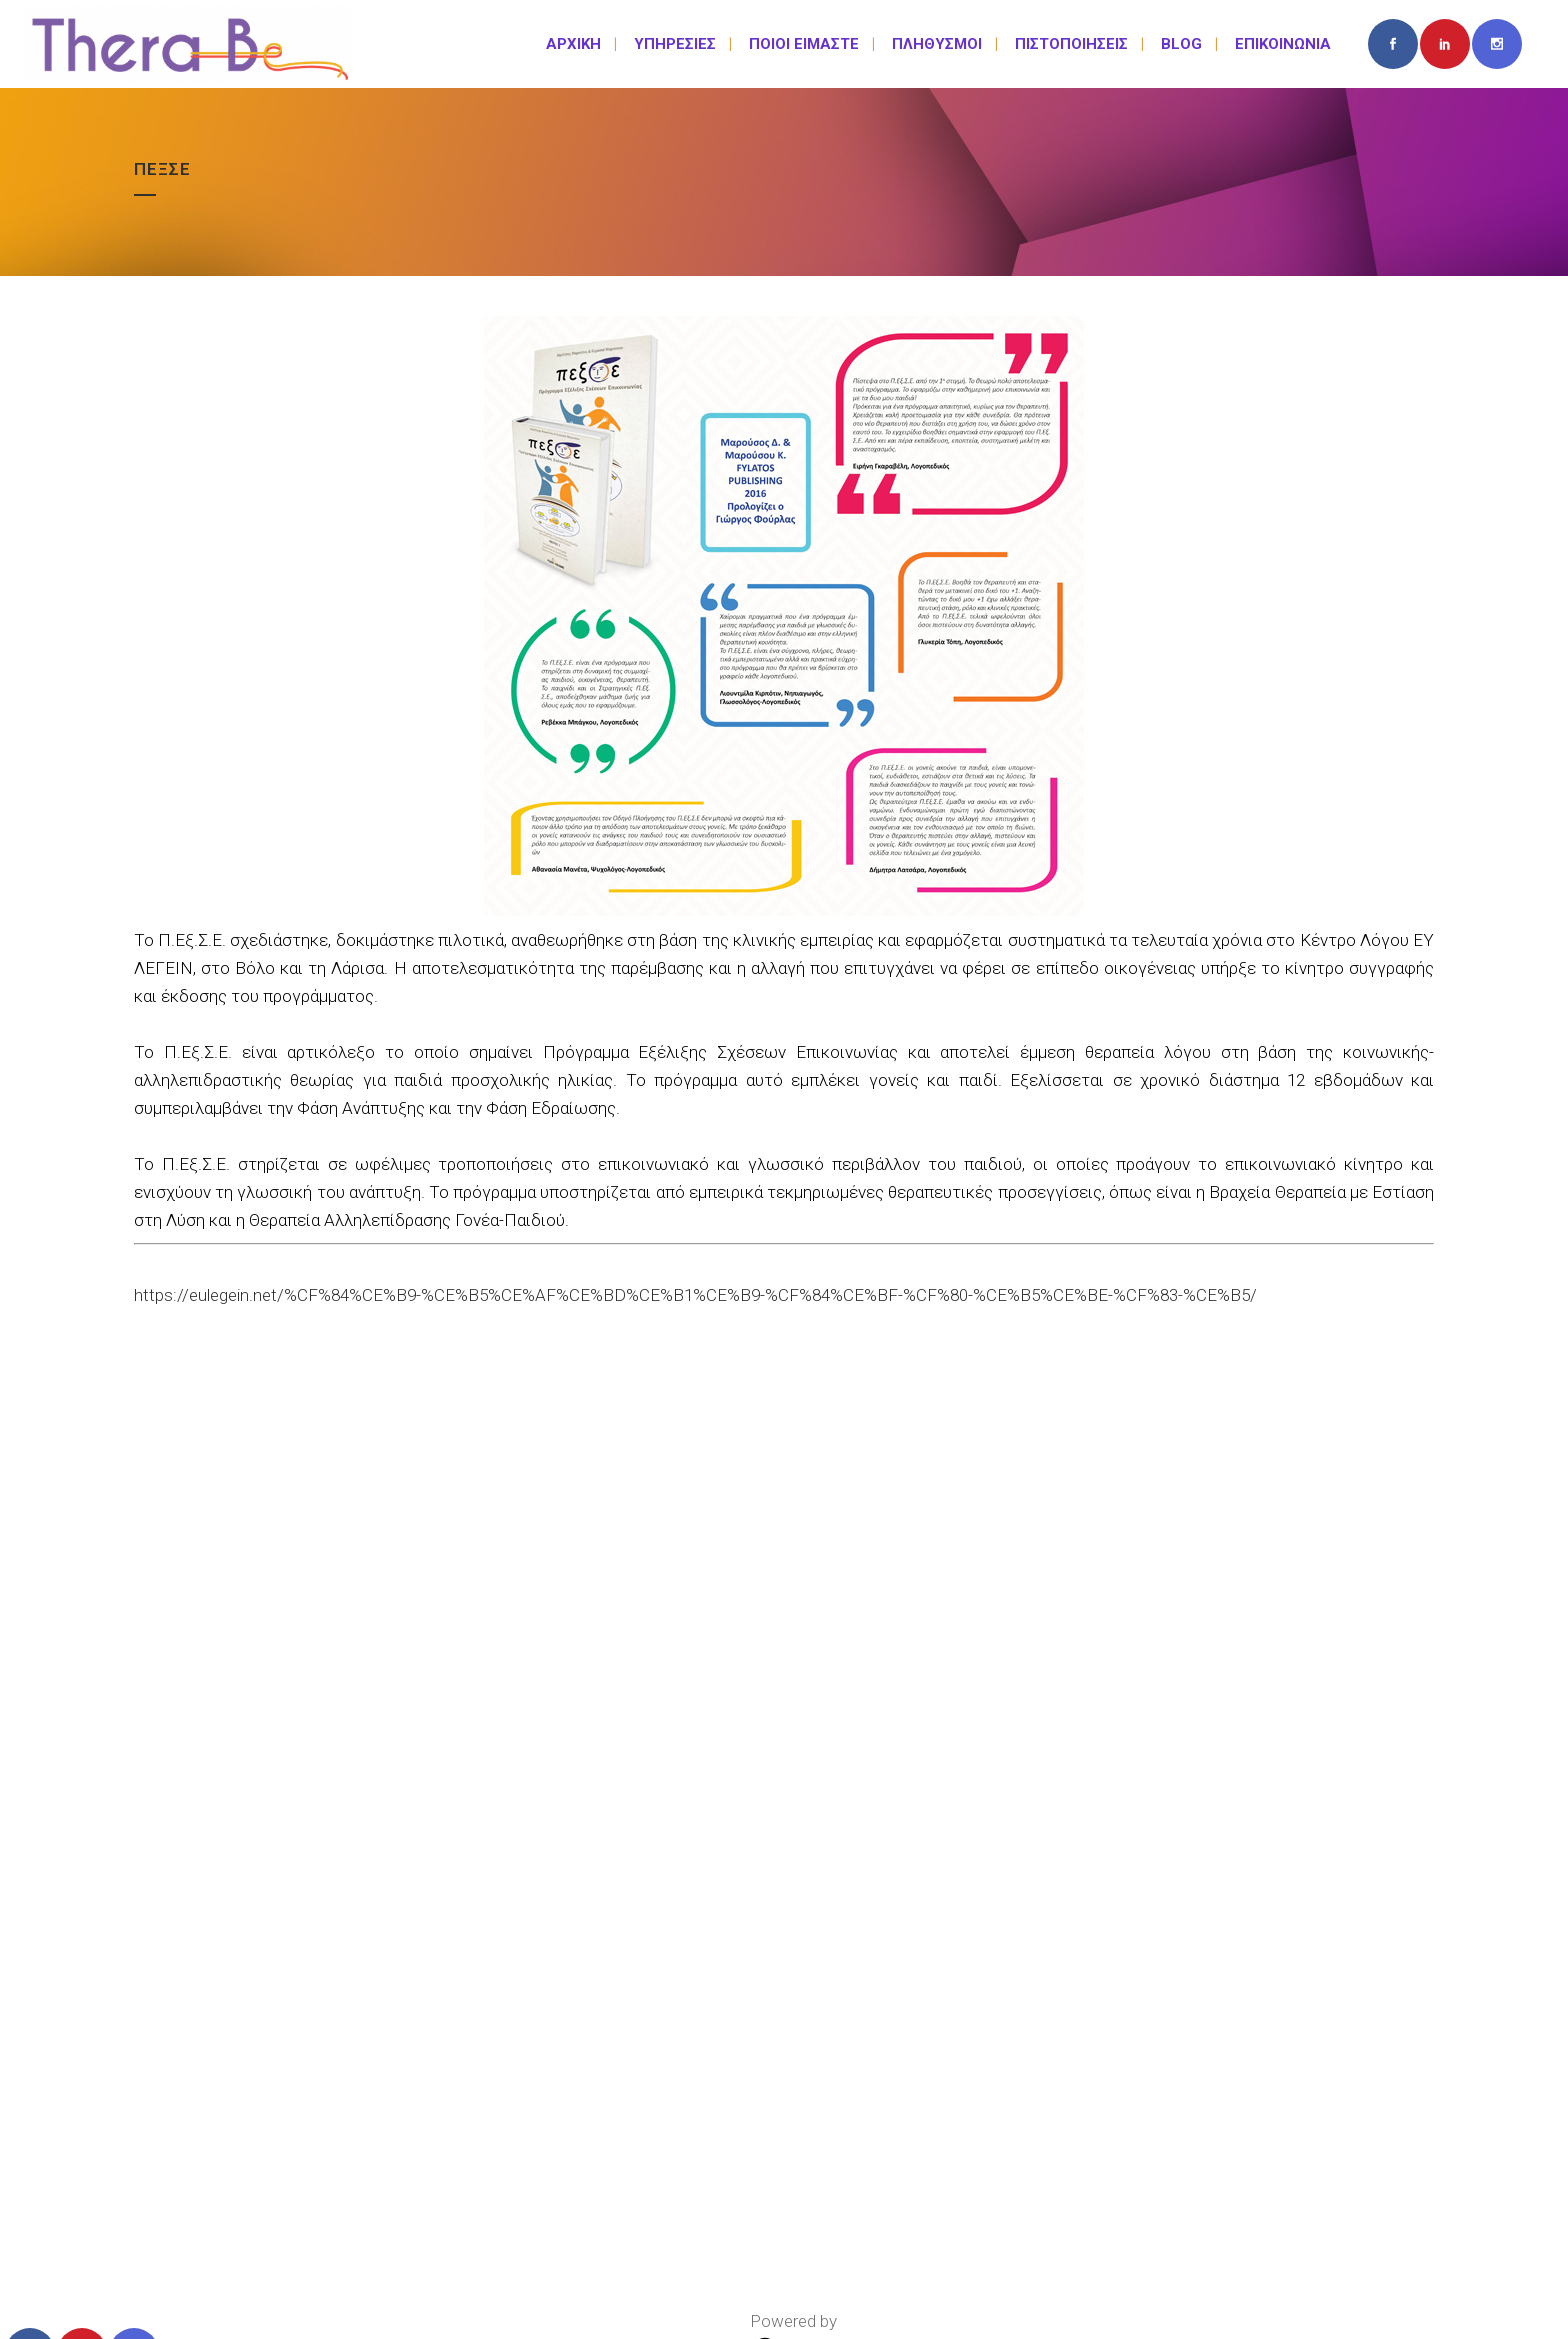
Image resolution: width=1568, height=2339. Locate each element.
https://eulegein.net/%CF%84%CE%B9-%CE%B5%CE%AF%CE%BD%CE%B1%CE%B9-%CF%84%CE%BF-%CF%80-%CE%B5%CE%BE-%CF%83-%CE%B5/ (695, 1295)
